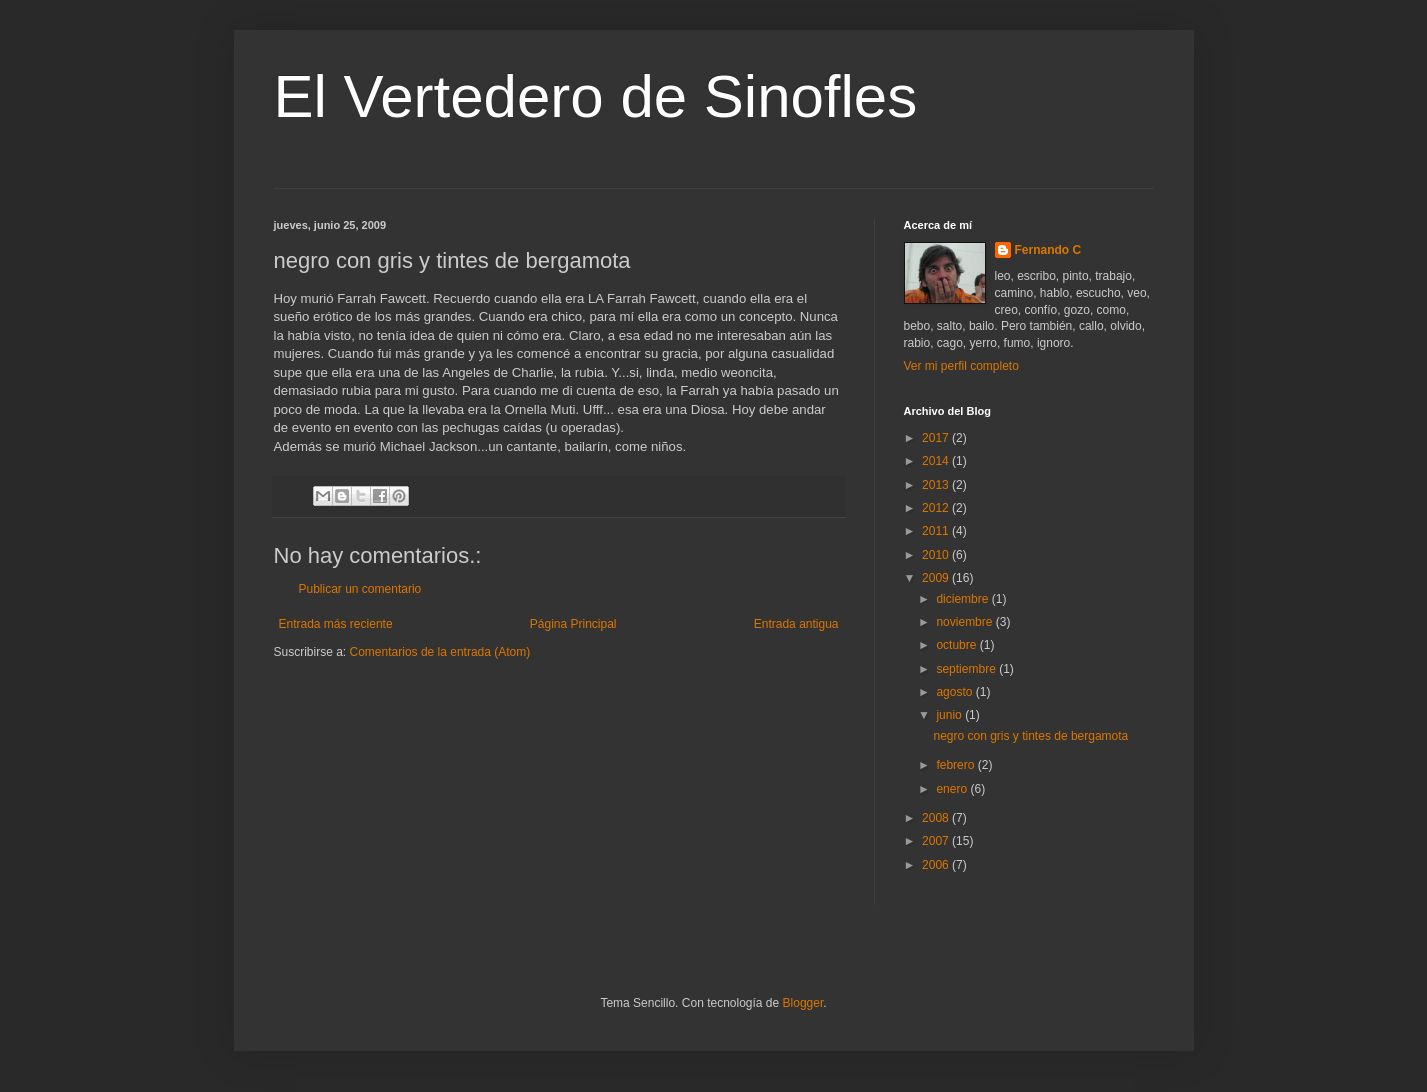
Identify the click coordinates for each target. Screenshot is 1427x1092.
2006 (937, 865)
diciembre (963, 599)
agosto (955, 692)
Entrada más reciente (336, 624)
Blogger (803, 1003)
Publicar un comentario (360, 589)
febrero (956, 765)
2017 (937, 438)
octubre (957, 645)
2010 (937, 555)
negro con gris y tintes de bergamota (1030, 736)
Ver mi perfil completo (961, 366)
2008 (937, 818)
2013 (937, 485)
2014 (937, 461)
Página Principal (573, 624)
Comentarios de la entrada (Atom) (440, 652)
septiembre (967, 669)
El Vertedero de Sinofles (596, 96)
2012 (937, 508)
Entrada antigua (796, 624)
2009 (937, 578)
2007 (937, 841)
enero (953, 789)
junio (950, 715)
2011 (937, 531)
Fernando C (1048, 250)
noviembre (965, 622)
